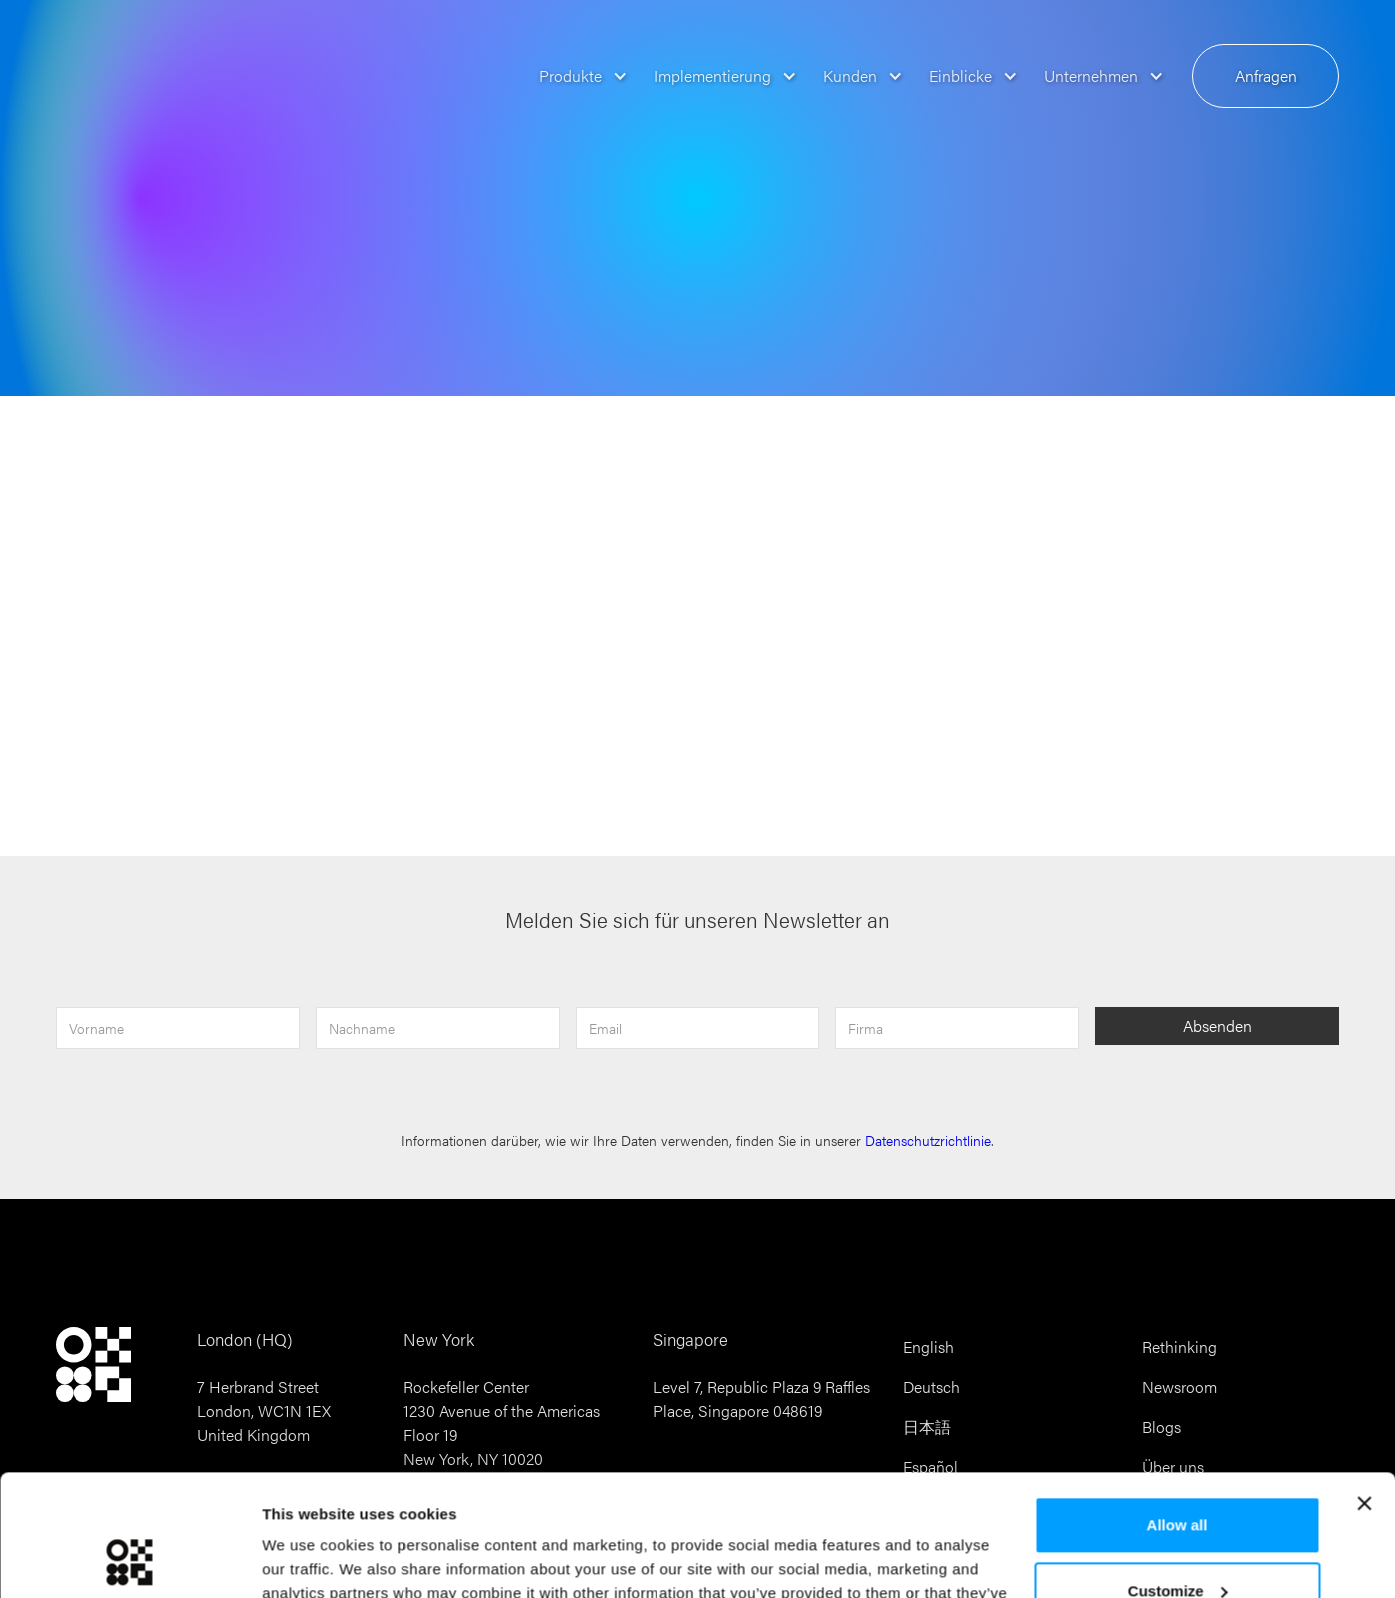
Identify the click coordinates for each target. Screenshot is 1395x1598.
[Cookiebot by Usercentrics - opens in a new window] (129, 1559)
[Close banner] (1364, 1390)
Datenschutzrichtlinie (928, 1140)
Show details (308, 1558)
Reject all (1177, 1542)
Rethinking (1179, 1346)
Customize (1178, 1476)
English (928, 1346)
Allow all (1177, 1411)
